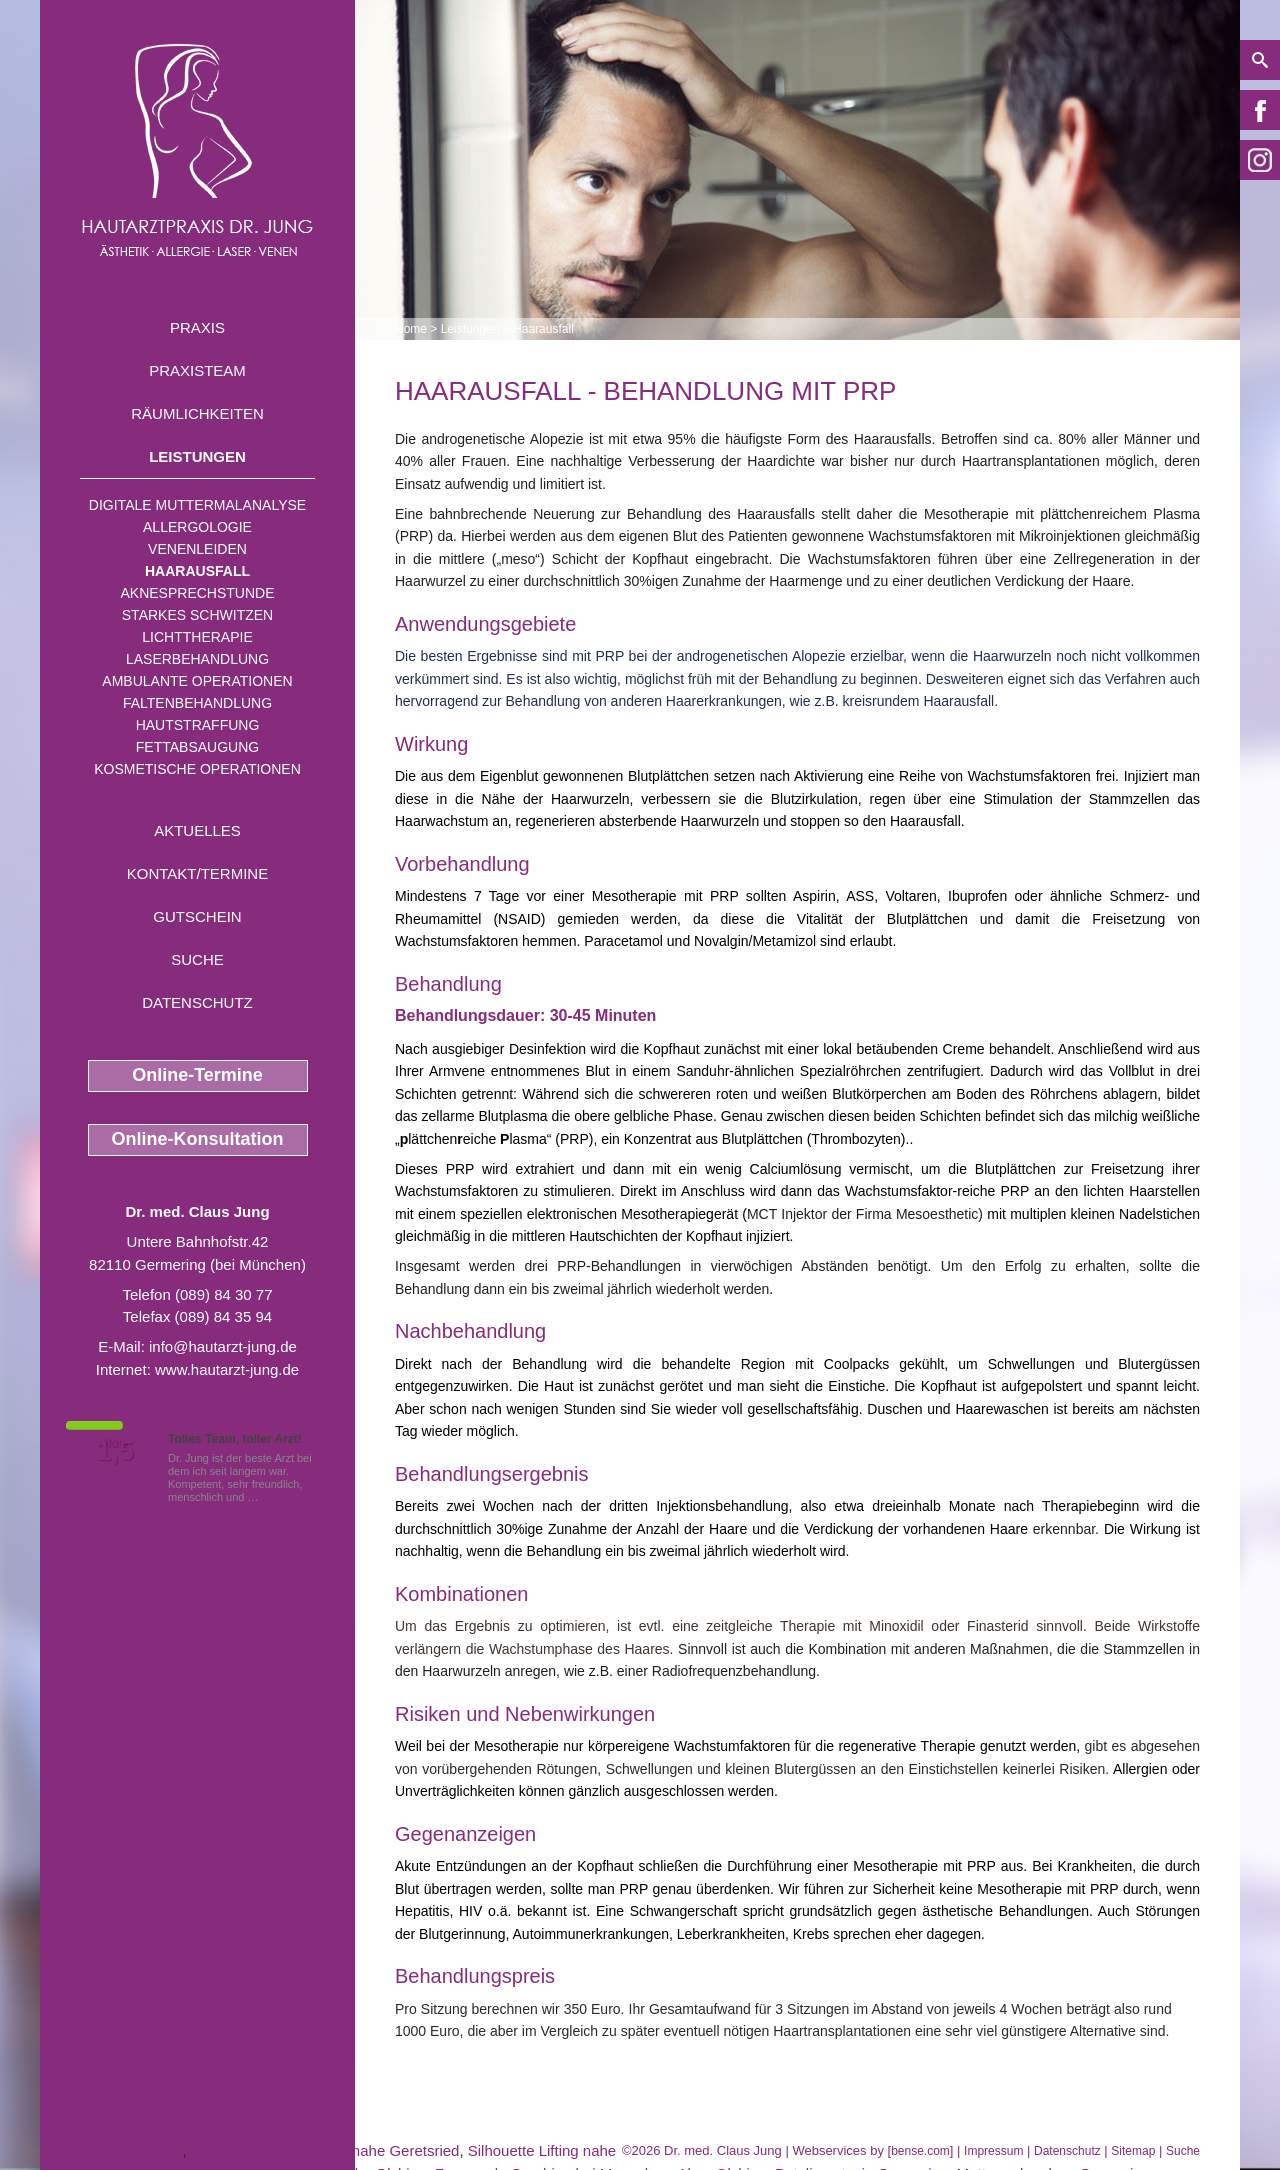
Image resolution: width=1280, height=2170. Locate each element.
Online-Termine (197, 1075)
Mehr (274, 1497)
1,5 (115, 1451)
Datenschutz (197, 1002)
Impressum (993, 2151)
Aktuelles (197, 830)
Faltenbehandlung (197, 703)
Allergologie (197, 527)
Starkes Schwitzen (197, 615)
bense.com (920, 2151)
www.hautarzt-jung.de (227, 1369)
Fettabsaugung (197, 747)
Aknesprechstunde (197, 593)
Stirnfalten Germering (111, 2150)
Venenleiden (197, 549)
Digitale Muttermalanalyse (197, 505)
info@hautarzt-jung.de (223, 1346)
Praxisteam (197, 370)
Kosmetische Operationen (197, 769)
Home (411, 329)
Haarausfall (197, 571)
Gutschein (197, 916)
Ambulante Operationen (197, 681)
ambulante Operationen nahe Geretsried (325, 2150)
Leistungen (197, 456)
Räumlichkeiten (197, 413)
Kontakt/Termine (197, 873)
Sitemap (1133, 2151)
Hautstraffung (198, 725)
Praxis (197, 327)
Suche (197, 959)
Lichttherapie (197, 637)
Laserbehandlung (197, 659)
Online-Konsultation (198, 1139)
